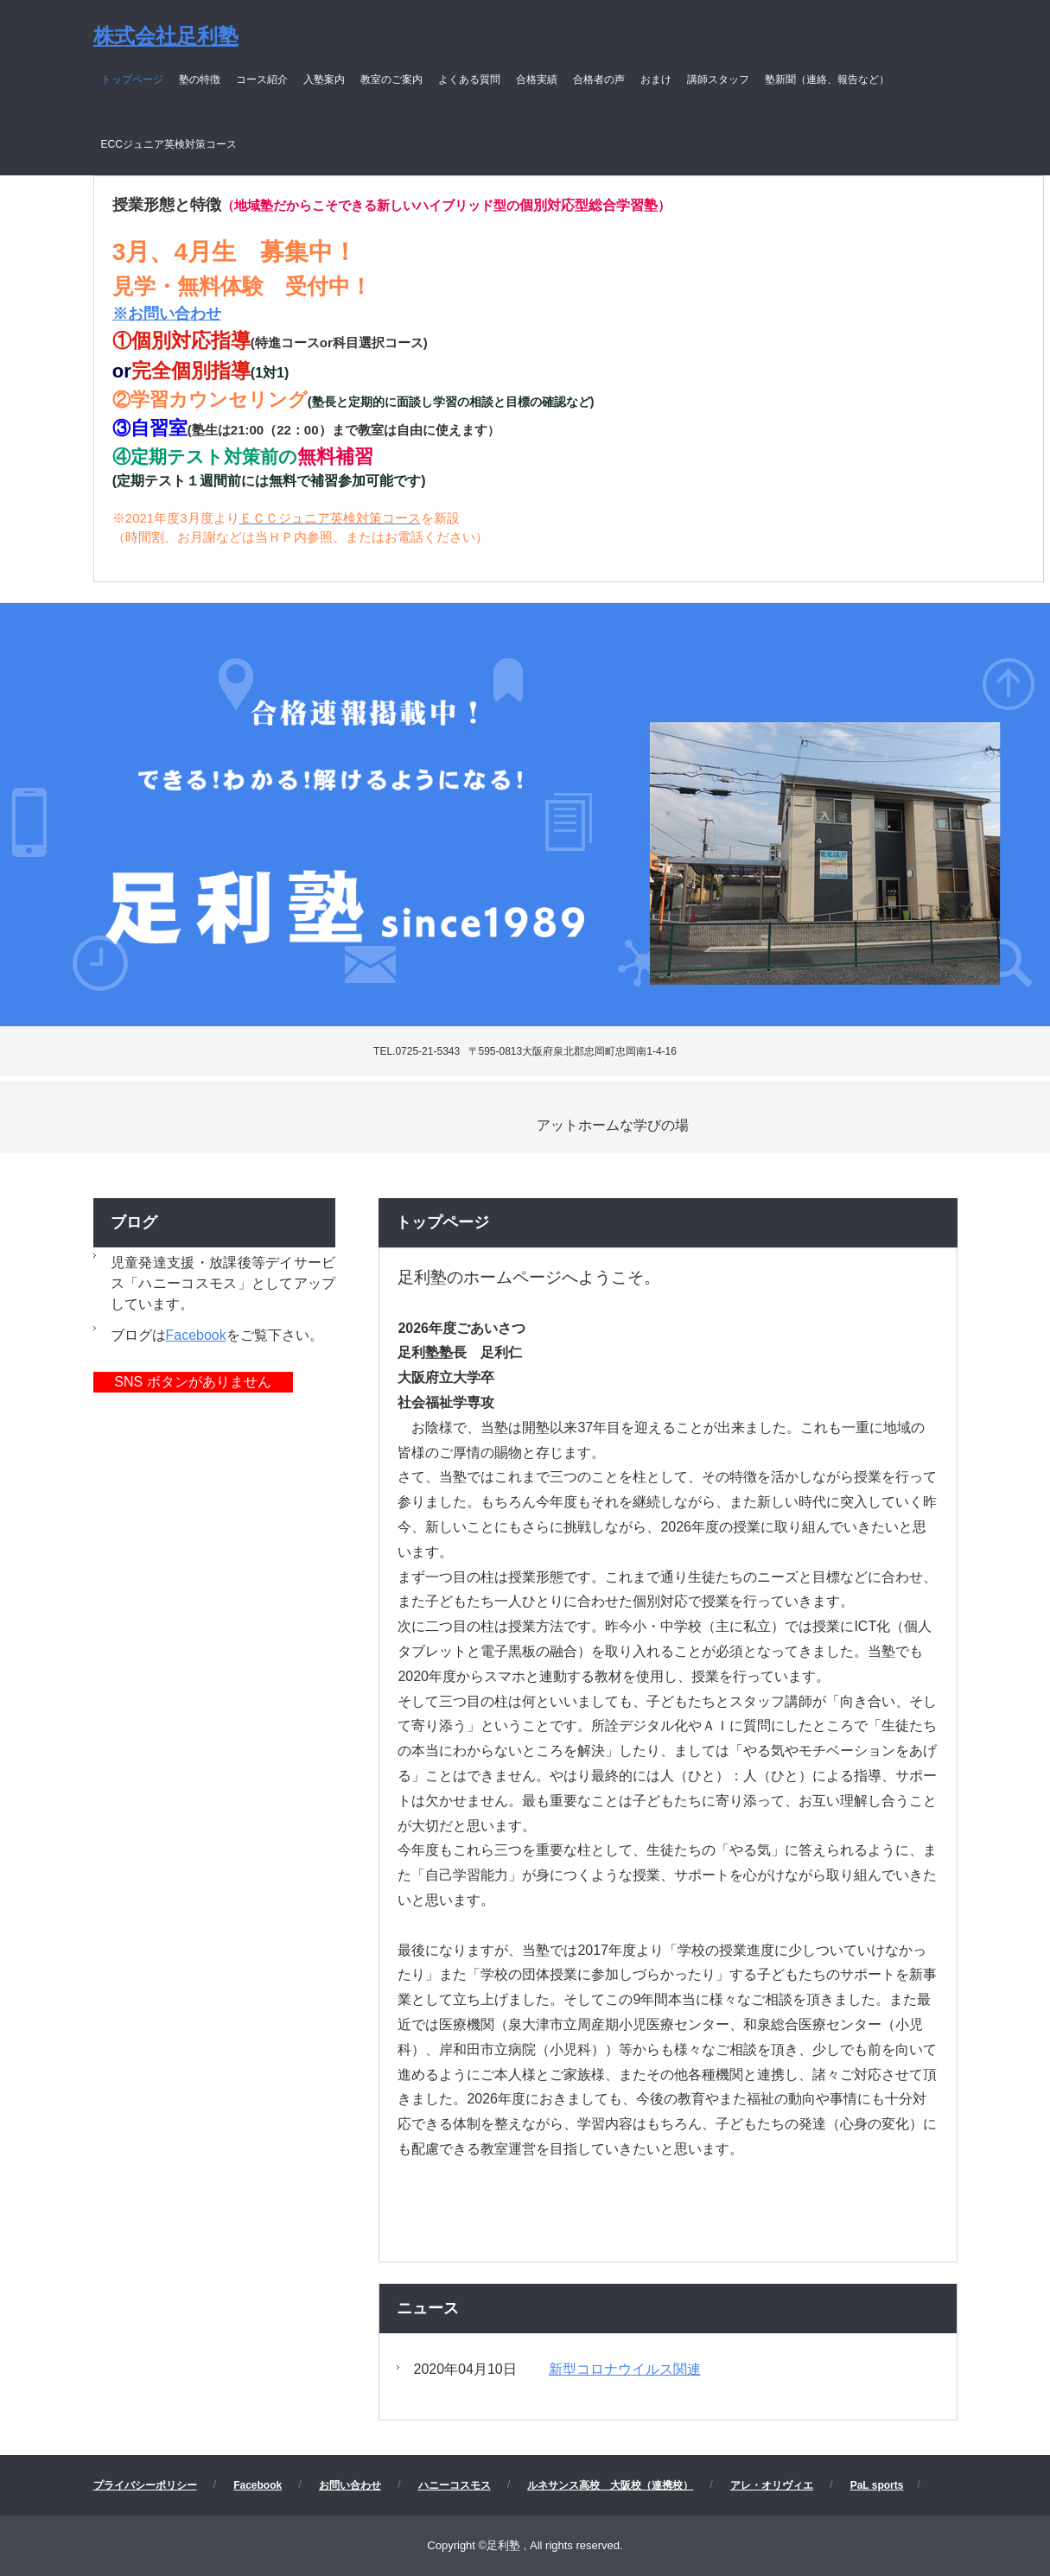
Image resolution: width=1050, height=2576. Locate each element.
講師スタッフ (718, 79)
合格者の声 (599, 79)
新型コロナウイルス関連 (625, 2369)
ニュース (428, 2308)
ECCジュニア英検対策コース (169, 144)
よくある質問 (469, 79)
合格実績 (536, 79)
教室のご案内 (391, 79)
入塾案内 (324, 79)
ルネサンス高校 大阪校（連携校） (610, 2485)
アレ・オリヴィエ (771, 2485)
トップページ (132, 79)
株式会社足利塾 (166, 36)
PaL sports (877, 2485)
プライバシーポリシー (145, 2485)
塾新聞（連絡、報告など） (827, 79)
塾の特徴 (199, 79)
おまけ (655, 79)
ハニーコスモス (454, 2485)
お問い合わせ (350, 2485)
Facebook (196, 1335)
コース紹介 (262, 79)
